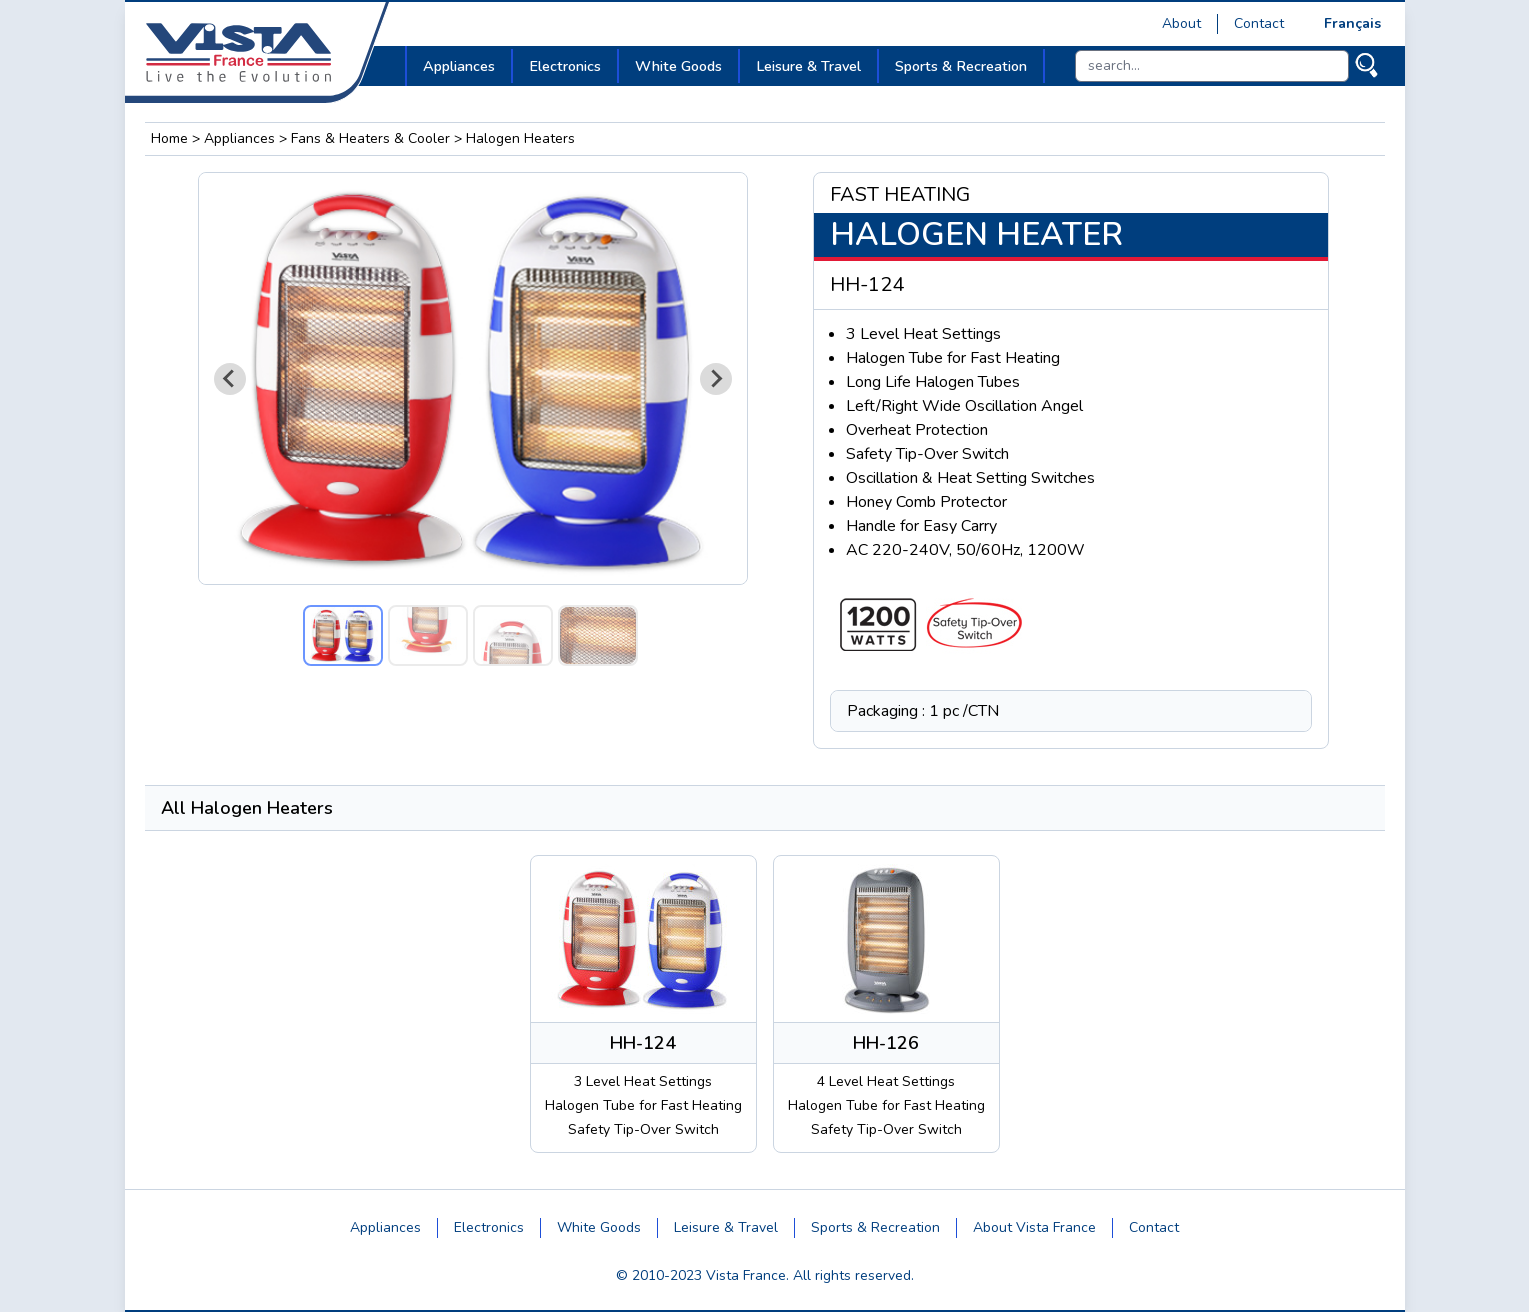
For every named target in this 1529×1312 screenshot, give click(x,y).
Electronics (489, 1227)
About (1181, 23)
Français (1352, 23)
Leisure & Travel (726, 1227)
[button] (343, 635)
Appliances (239, 138)
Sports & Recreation (875, 1227)
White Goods (599, 1227)
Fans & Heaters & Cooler (370, 138)
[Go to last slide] (230, 379)
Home (169, 138)
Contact (1259, 23)
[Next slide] (716, 379)
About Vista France (1034, 1227)
